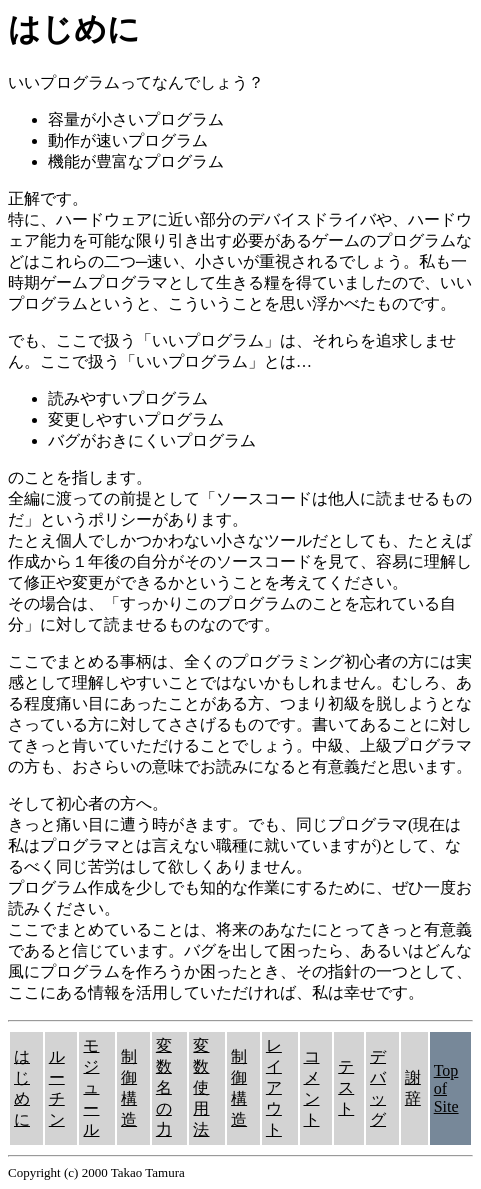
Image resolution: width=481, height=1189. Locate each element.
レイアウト (274, 1087)
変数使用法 (201, 1087)
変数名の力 (164, 1087)
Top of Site (446, 1088)
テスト (346, 1087)
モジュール (91, 1087)
